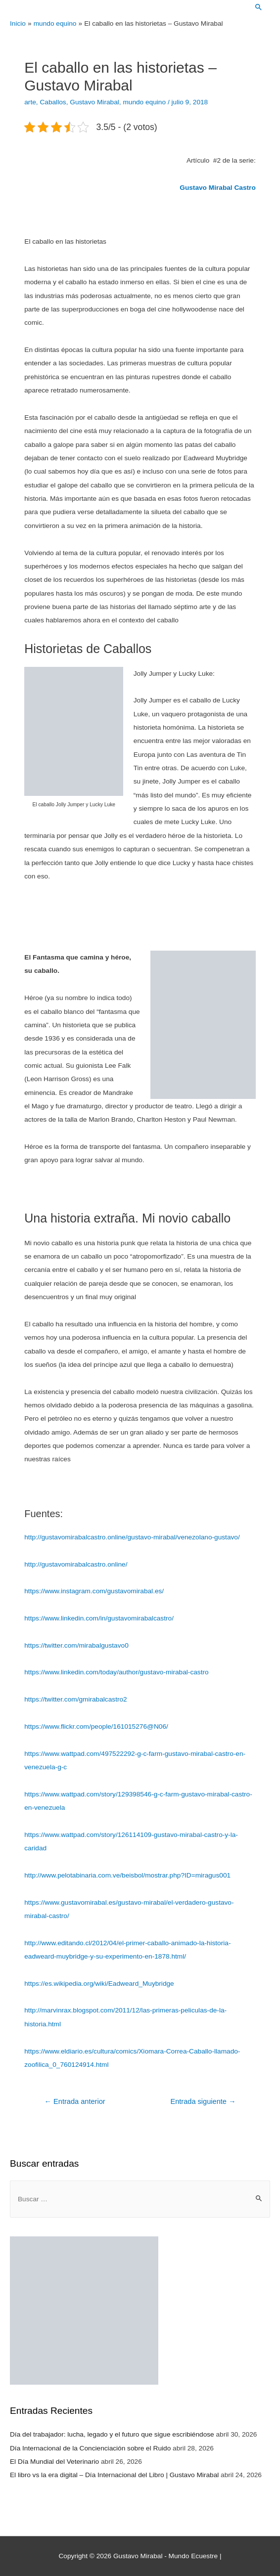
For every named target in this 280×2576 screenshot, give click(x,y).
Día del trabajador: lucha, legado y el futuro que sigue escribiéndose (112, 2434)
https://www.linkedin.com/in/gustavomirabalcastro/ (99, 1618)
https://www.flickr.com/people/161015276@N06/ (96, 1726)
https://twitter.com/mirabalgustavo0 (76, 1645)
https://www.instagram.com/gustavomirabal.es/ (94, 1591)
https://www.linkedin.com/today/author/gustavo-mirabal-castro (116, 1672)
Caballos (53, 102)
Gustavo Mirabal (94, 102)
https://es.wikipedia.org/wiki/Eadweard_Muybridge (99, 1983)
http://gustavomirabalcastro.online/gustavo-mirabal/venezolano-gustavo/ (131, 1537)
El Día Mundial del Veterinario (54, 2461)
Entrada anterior (74, 2101)
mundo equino (144, 102)
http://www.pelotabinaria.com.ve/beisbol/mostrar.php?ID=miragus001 (127, 1875)
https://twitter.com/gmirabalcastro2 (75, 1699)
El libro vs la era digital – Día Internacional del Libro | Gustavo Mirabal (114, 2475)
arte (30, 102)
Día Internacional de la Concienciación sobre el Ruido (90, 2448)
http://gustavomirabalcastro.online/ (75, 1564)
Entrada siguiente (202, 2101)
